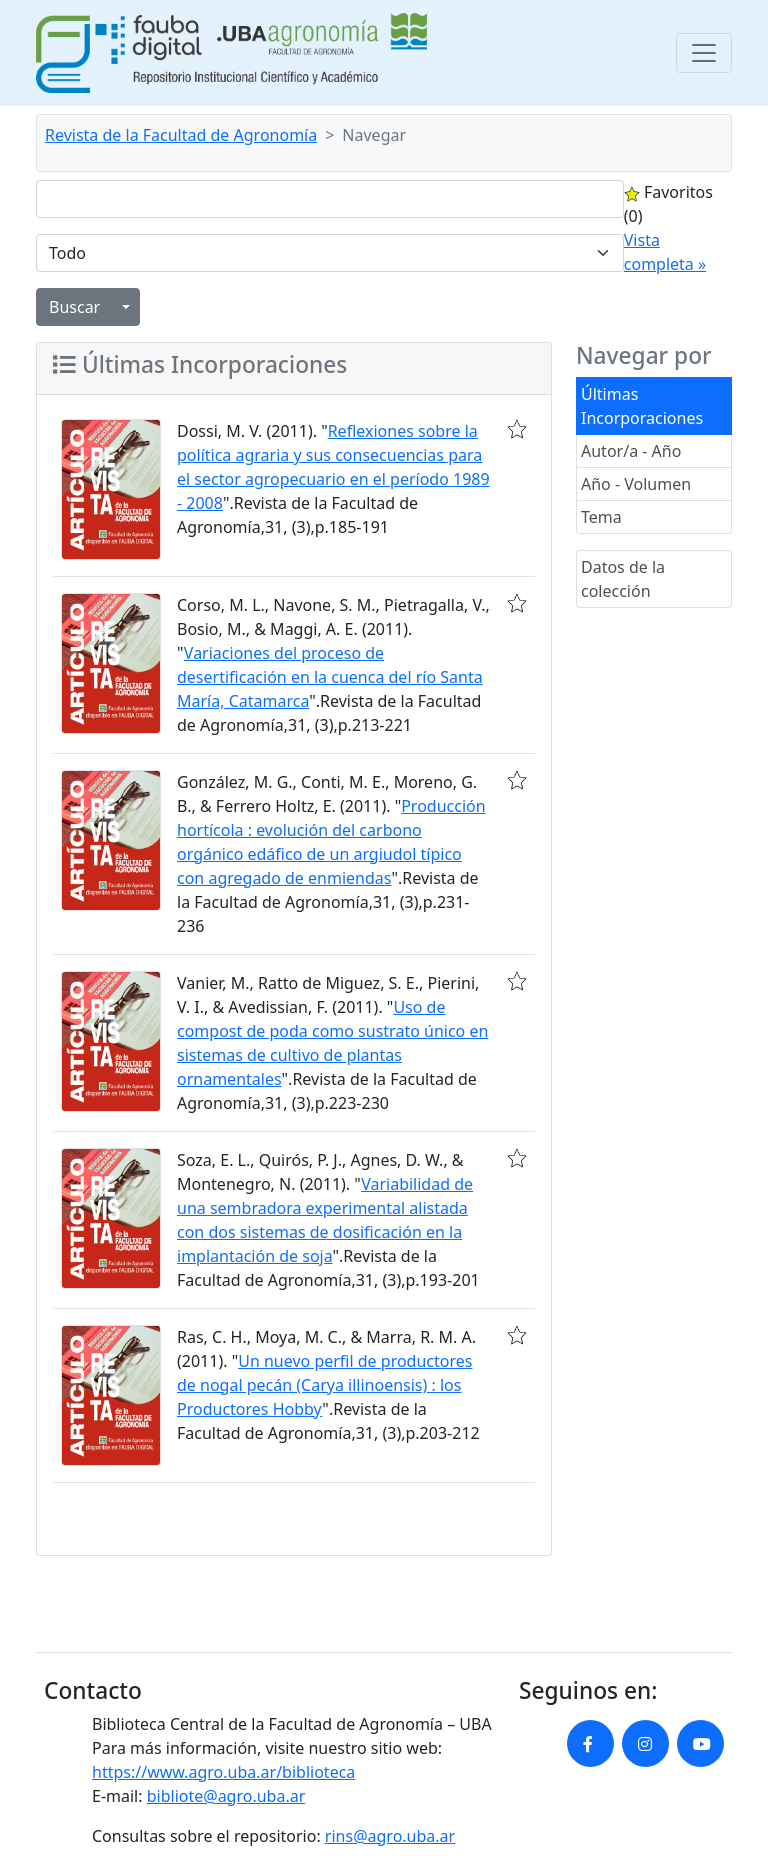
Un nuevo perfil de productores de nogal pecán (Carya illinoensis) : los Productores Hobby (324, 1385)
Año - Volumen (636, 484)
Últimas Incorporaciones (642, 406)
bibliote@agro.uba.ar (226, 1796)
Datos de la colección (623, 579)
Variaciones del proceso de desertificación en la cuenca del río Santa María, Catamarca (330, 677)
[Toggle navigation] (704, 53)
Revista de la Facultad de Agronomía (181, 135)
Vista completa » (665, 252)
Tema (601, 517)
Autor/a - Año (631, 451)
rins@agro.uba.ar (390, 1836)
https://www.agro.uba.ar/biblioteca (223, 1772)
